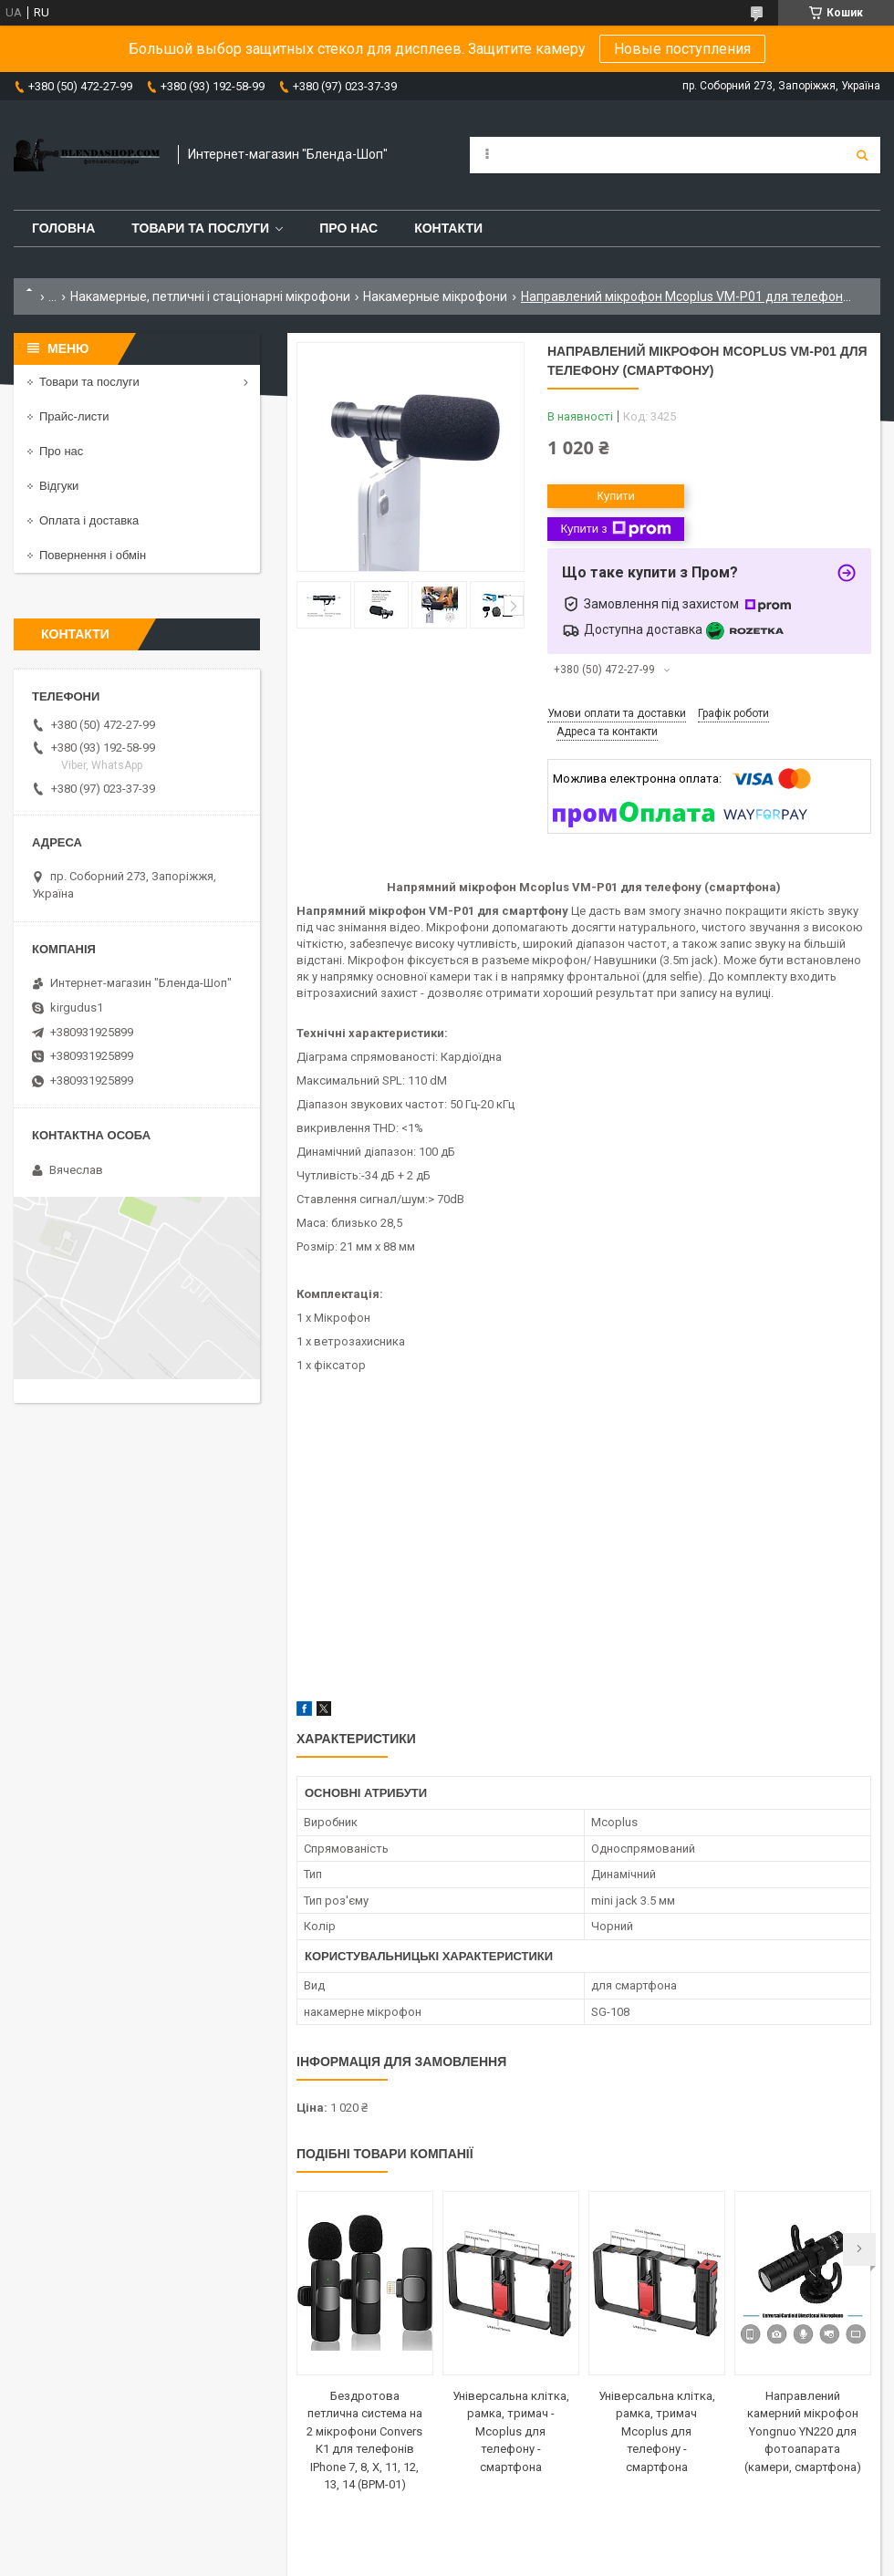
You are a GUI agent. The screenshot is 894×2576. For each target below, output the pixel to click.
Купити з (615, 529)
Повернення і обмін (92, 555)
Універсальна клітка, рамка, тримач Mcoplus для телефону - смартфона (656, 2431)
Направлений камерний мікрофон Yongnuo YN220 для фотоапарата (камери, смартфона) (802, 2431)
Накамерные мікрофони (435, 296)
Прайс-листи (74, 416)
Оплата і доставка (89, 520)
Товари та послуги (200, 228)
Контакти (448, 228)
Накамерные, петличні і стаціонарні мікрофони (210, 296)
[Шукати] (862, 155)
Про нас (348, 228)
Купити (616, 496)
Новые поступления (682, 48)
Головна (63, 228)
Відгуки (58, 486)
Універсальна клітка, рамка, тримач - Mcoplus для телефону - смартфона (510, 2431)
